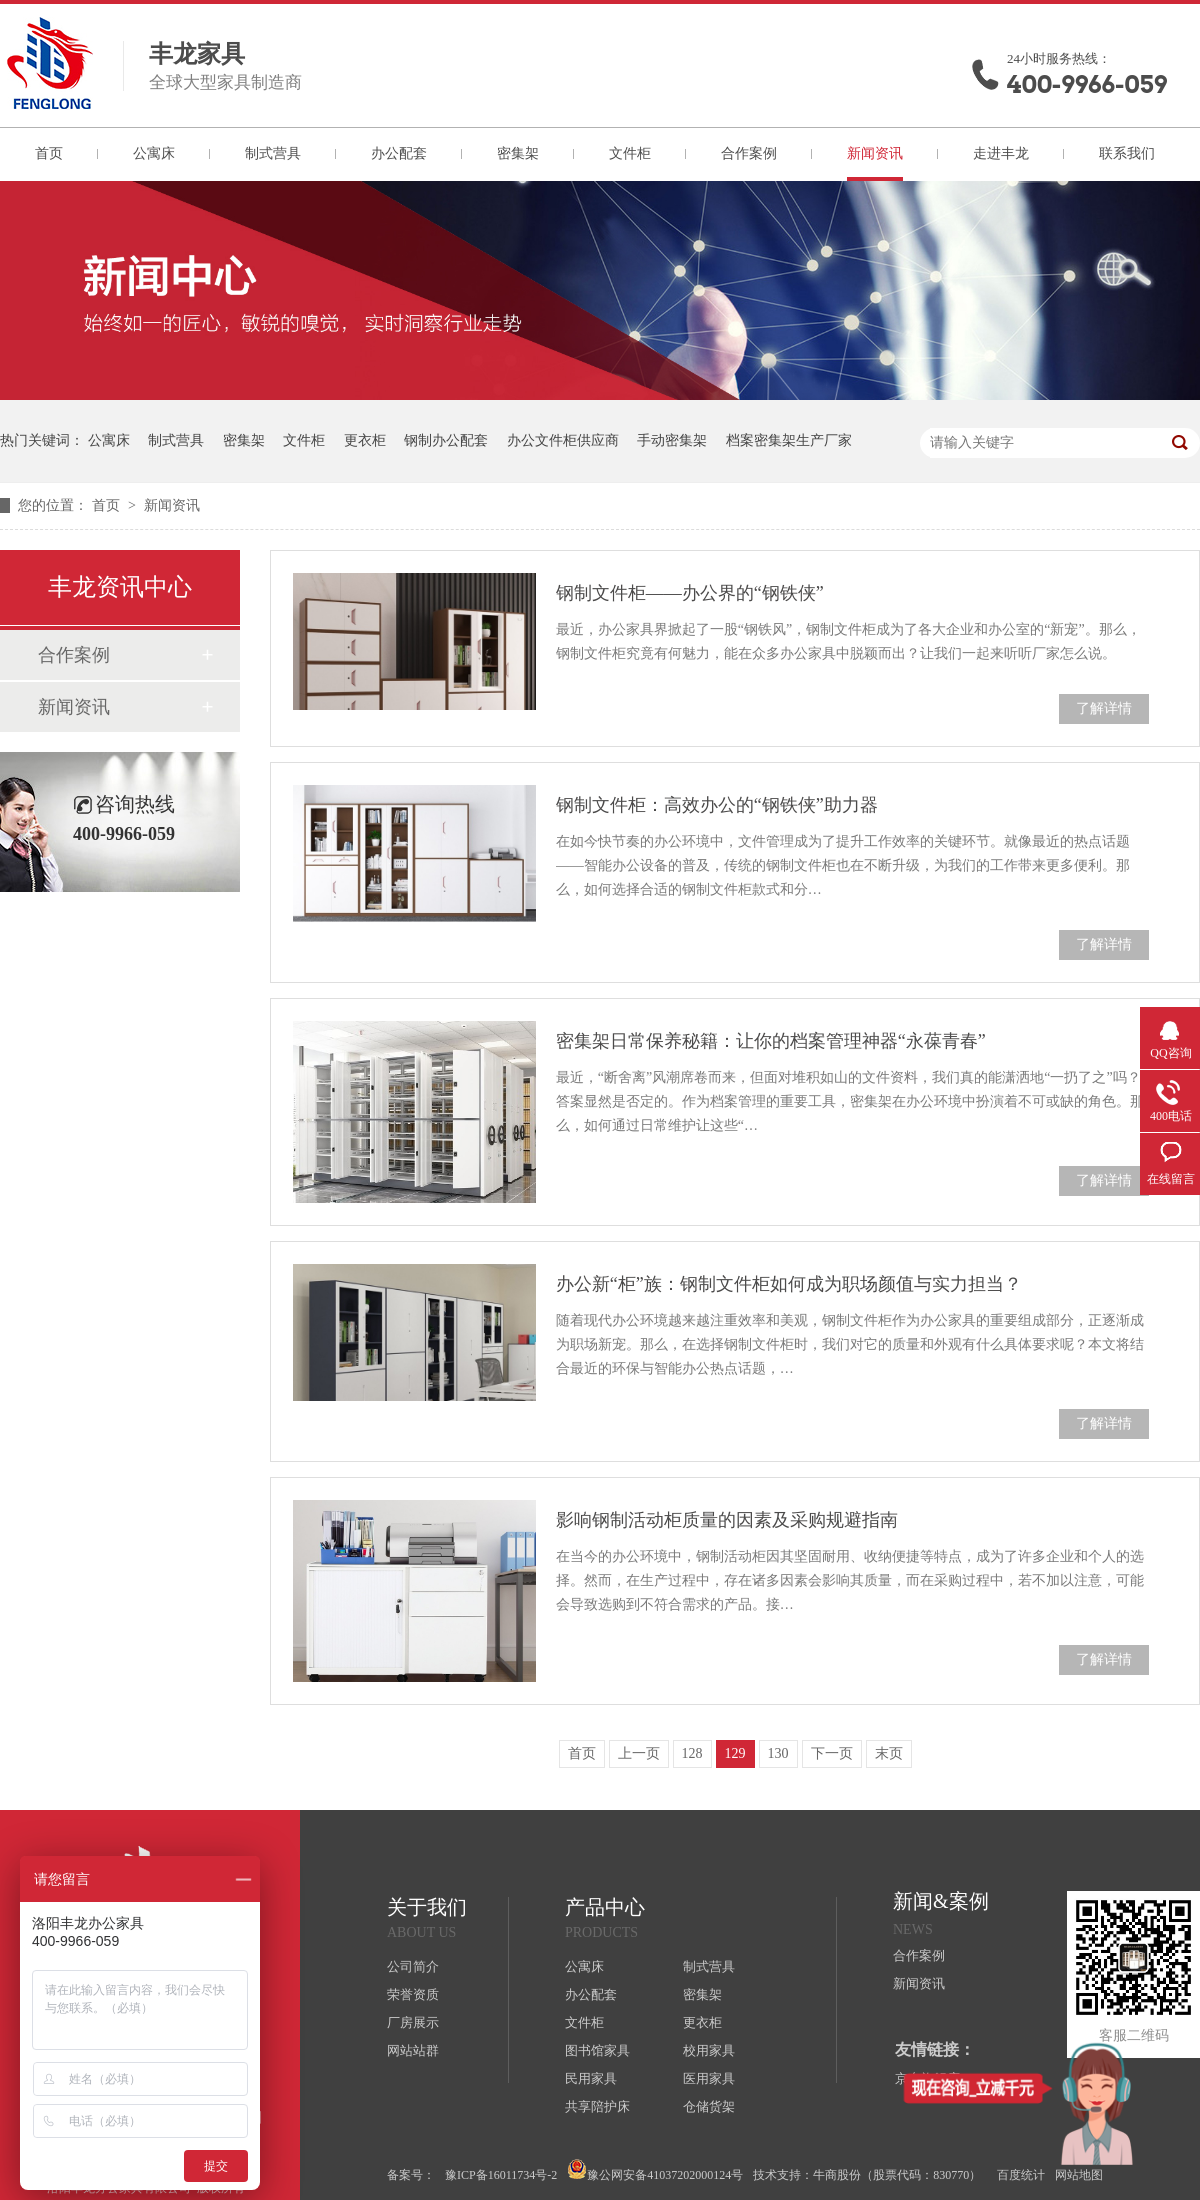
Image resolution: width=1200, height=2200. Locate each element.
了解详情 (1104, 708)
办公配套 (399, 153)
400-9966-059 (1087, 84)
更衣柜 (365, 440)
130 (778, 1753)
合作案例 (749, 153)
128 (692, 1753)
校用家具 (709, 2050)
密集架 (518, 153)
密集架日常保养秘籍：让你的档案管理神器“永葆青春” (771, 1041)
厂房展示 (413, 2022)
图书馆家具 (597, 2050)
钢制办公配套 (446, 440)
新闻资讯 (875, 153)
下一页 (832, 1753)
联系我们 (1127, 153)
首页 (49, 153)
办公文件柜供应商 (563, 440)
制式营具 (273, 153)
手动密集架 (672, 440)
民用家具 (591, 2078)
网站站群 (413, 2050)
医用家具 (709, 2078)
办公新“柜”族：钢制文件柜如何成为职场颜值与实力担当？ (789, 1284)
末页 (889, 1753)
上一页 (639, 1753)
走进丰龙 (1001, 153)
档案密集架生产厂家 (789, 440)
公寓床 (154, 153)
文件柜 (630, 153)
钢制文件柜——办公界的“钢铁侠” (690, 593)
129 (735, 1753)
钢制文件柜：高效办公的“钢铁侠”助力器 (717, 805)
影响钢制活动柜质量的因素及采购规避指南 (727, 1520)
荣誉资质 (413, 1994)
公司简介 (413, 1966)
